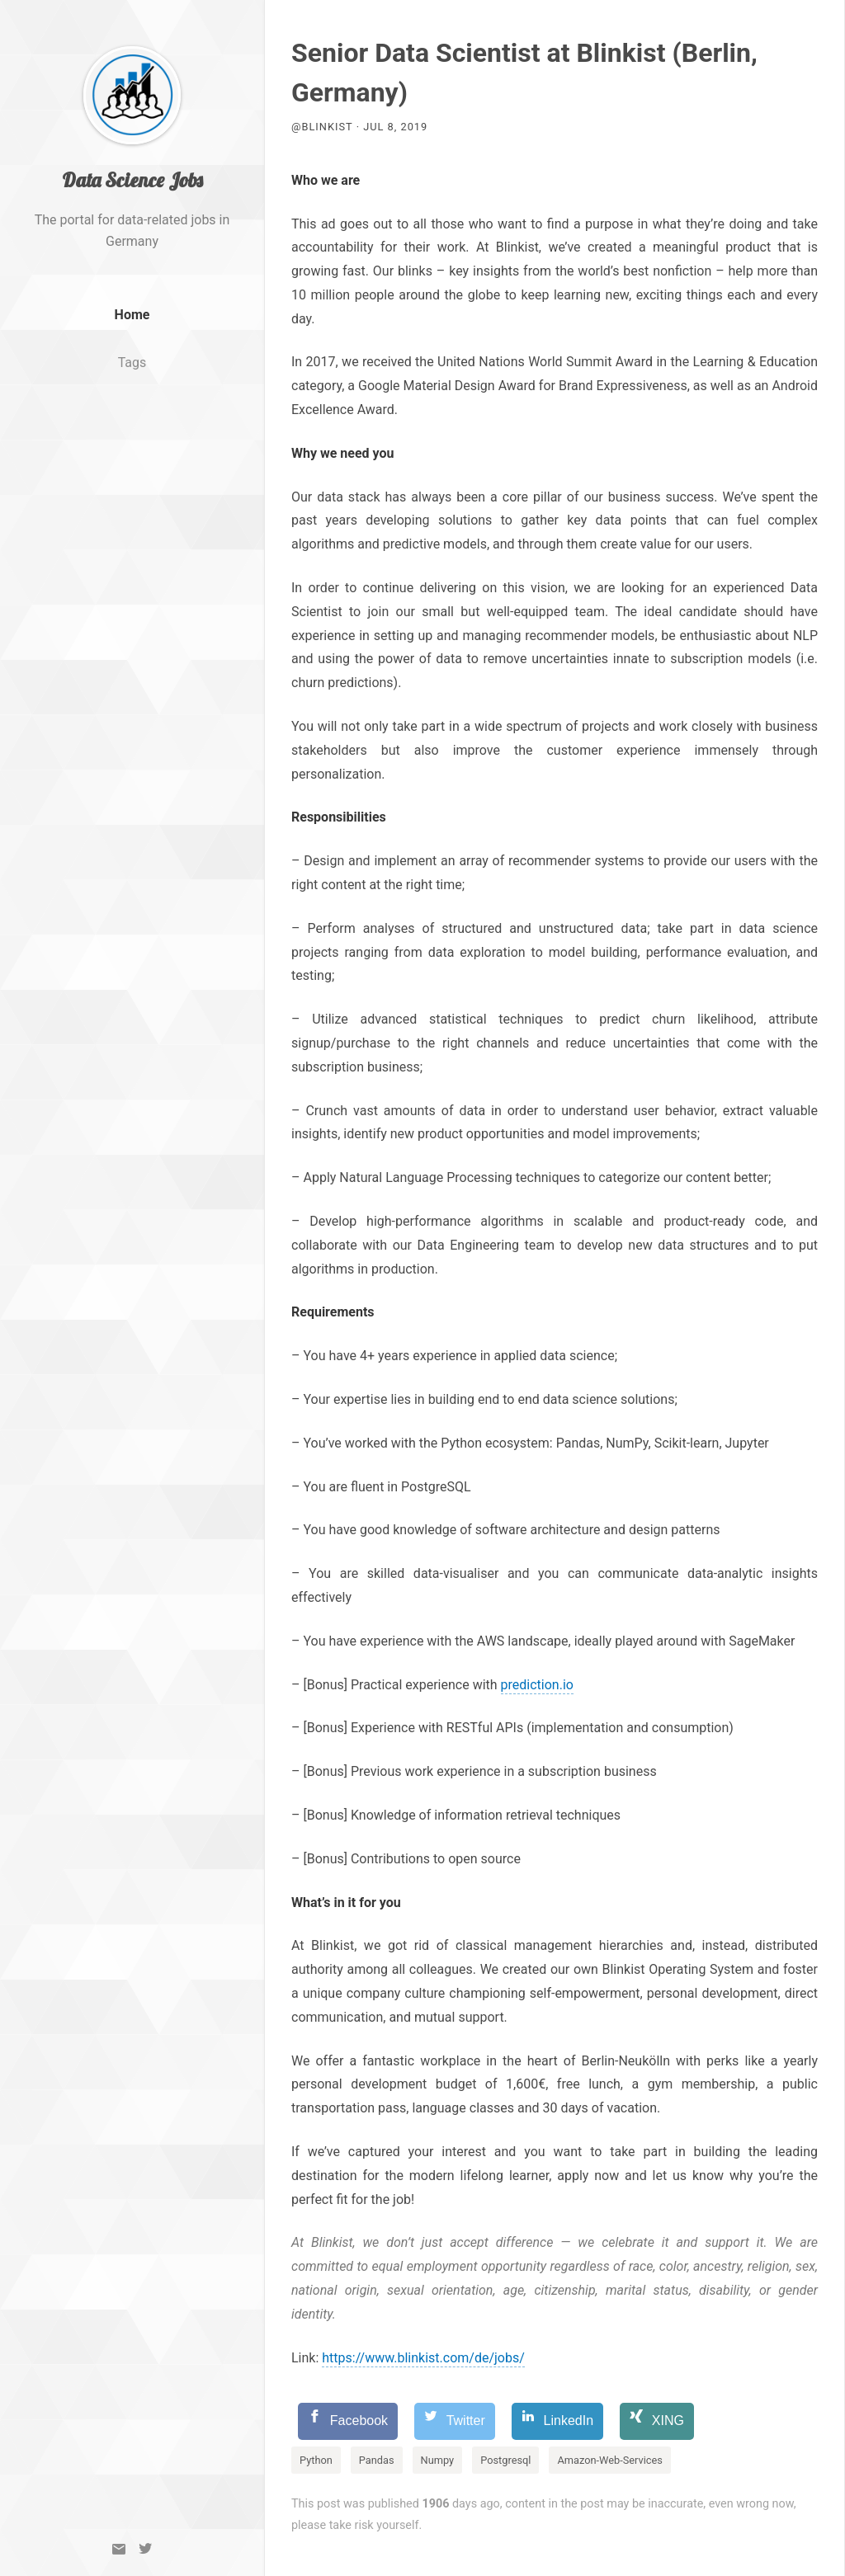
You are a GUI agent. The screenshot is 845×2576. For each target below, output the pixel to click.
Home (132, 335)
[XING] (657, 2421)
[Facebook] (348, 2421)
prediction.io (537, 1685)
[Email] (118, 2549)
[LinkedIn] (557, 2421)
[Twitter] (145, 2549)
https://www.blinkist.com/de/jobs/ (423, 2358)
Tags (132, 383)
